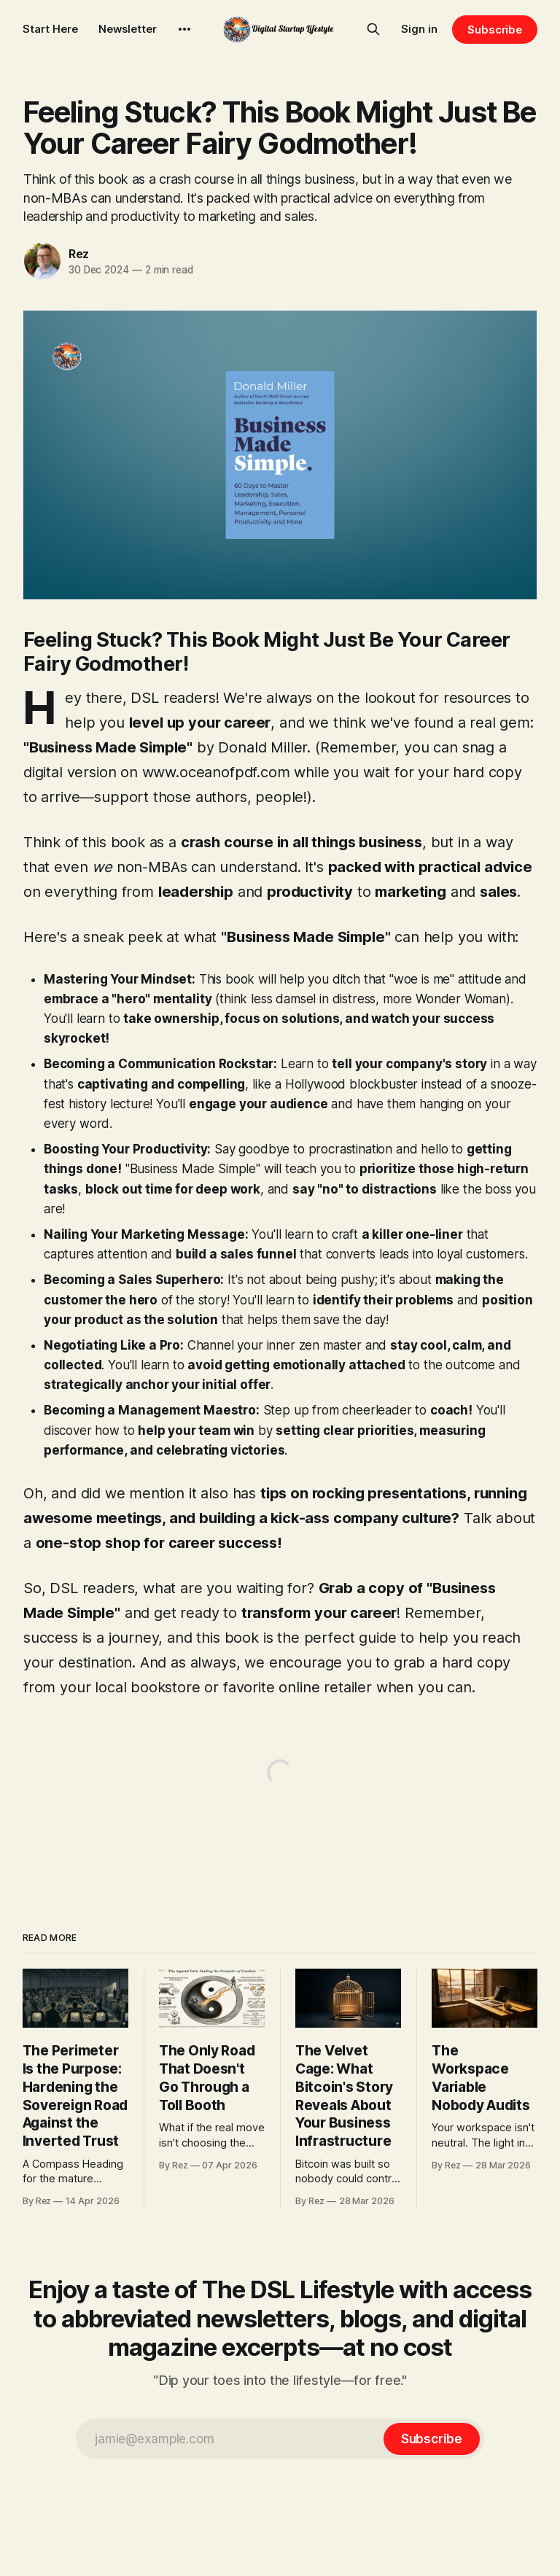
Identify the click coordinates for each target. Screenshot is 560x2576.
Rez (79, 253)
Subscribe (494, 29)
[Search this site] (373, 29)
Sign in (419, 29)
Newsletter (127, 29)
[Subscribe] (432, 2439)
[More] (184, 29)
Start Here (50, 29)
